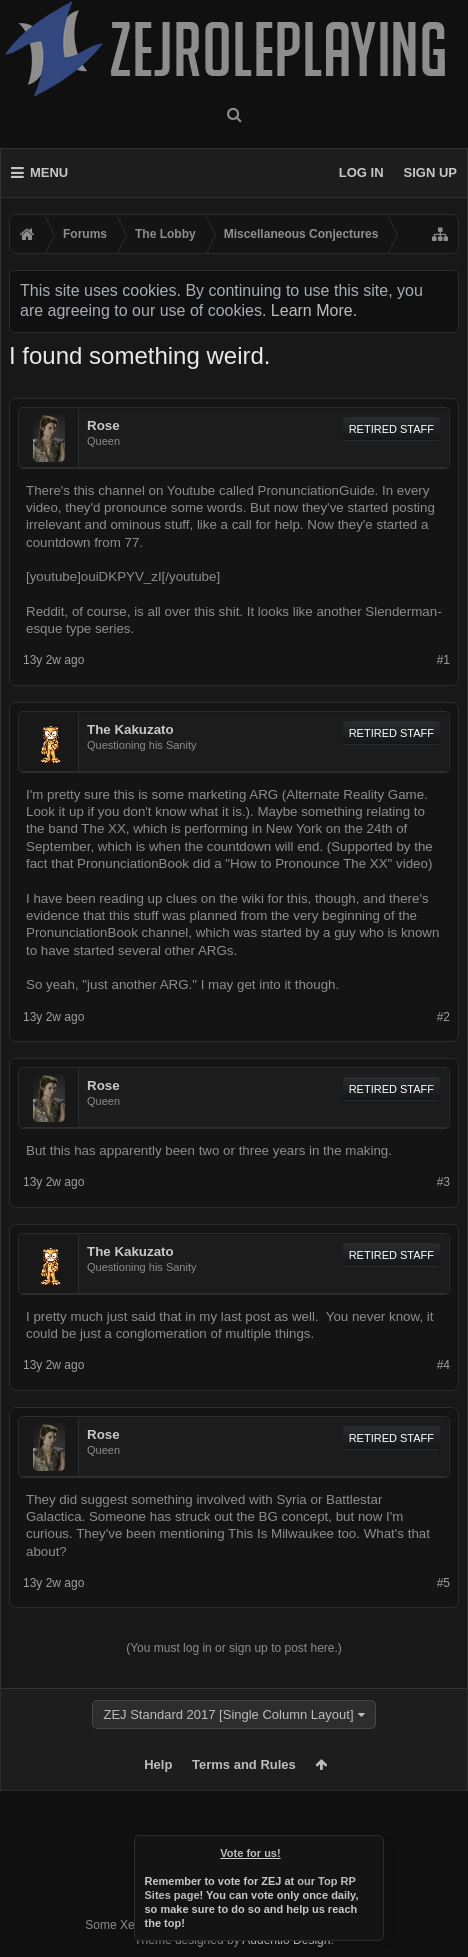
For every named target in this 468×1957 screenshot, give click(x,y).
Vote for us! (251, 1853)
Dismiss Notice (370, 1849)
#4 (443, 1365)
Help (158, 1764)
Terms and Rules (244, 1764)
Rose (103, 425)
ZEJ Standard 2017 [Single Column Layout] (228, 1714)
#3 (443, 1182)
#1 (443, 660)
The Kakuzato (130, 729)
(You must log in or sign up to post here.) (234, 1648)
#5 (443, 1583)
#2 (443, 1017)
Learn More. (314, 310)
